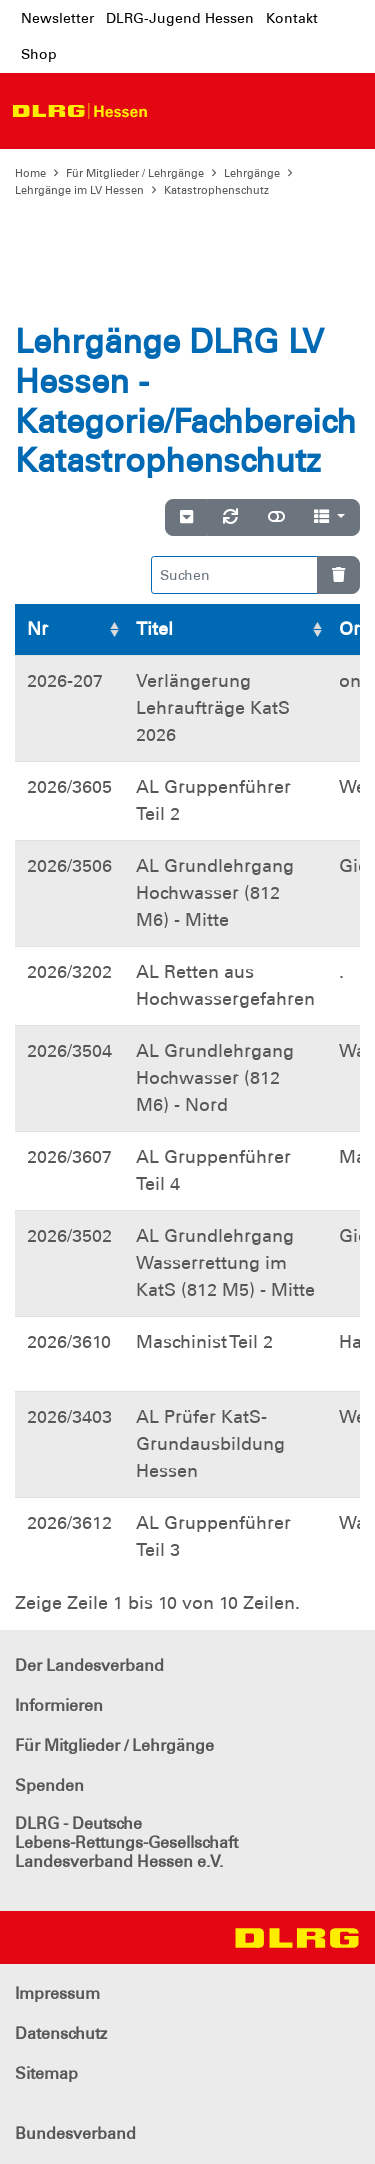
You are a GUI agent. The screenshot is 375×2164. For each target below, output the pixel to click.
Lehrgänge (252, 173)
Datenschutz (61, 2033)
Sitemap (46, 2073)
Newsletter (57, 18)
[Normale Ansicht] (276, 518)
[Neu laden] (230, 518)
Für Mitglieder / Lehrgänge (135, 173)
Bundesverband (75, 2133)
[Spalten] (329, 518)
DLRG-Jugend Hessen (180, 18)
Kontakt (292, 18)
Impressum (57, 1993)
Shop (39, 54)
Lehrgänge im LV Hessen (79, 190)
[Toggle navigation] (177, 111)
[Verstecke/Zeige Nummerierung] (186, 518)
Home (30, 173)
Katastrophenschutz (216, 190)
